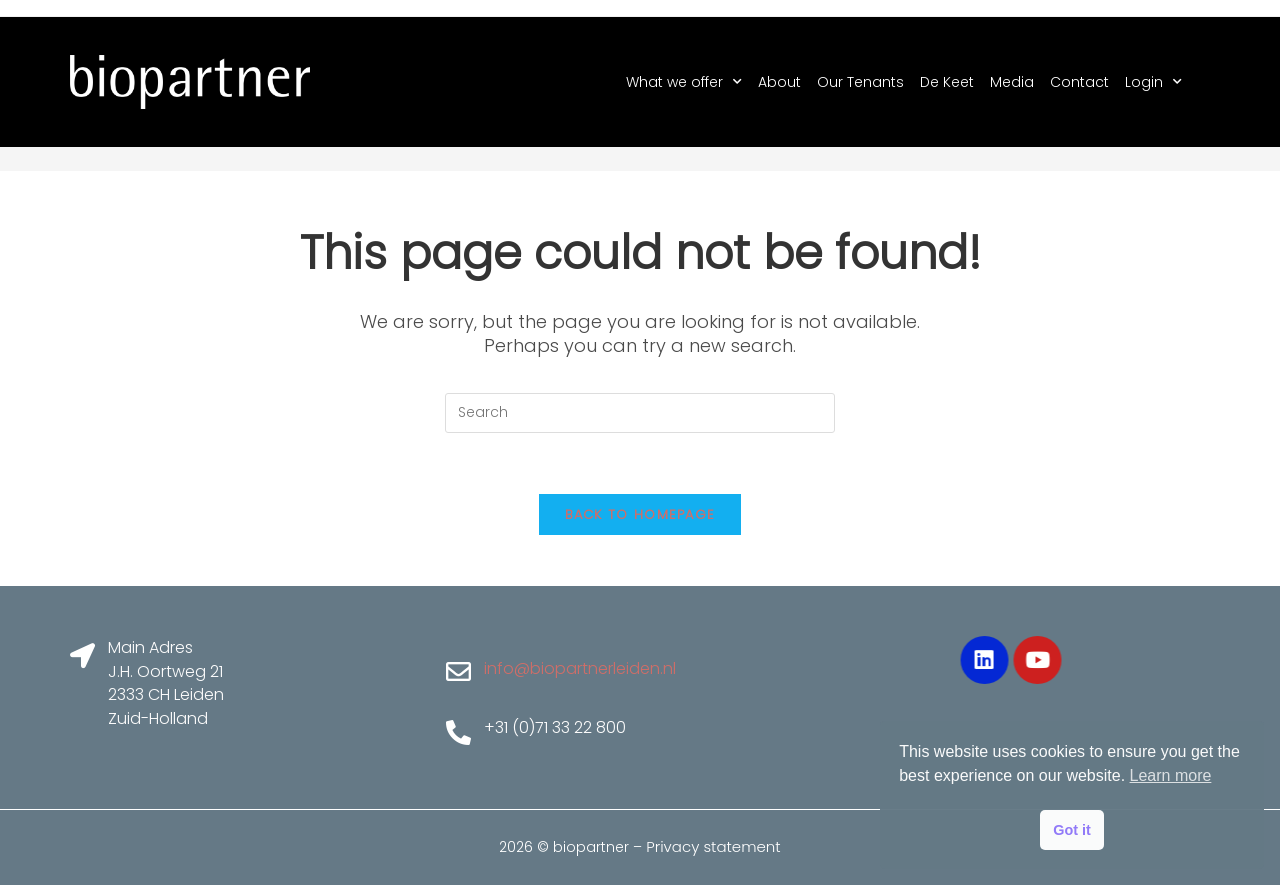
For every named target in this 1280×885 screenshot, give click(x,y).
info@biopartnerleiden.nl (580, 668)
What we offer (684, 82)
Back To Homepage (640, 514)
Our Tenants (860, 82)
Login (1153, 82)
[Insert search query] (640, 413)
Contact (1079, 82)
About (779, 82)
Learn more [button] (1171, 775)
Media (1012, 82)
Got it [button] (1072, 830)
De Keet (947, 82)
